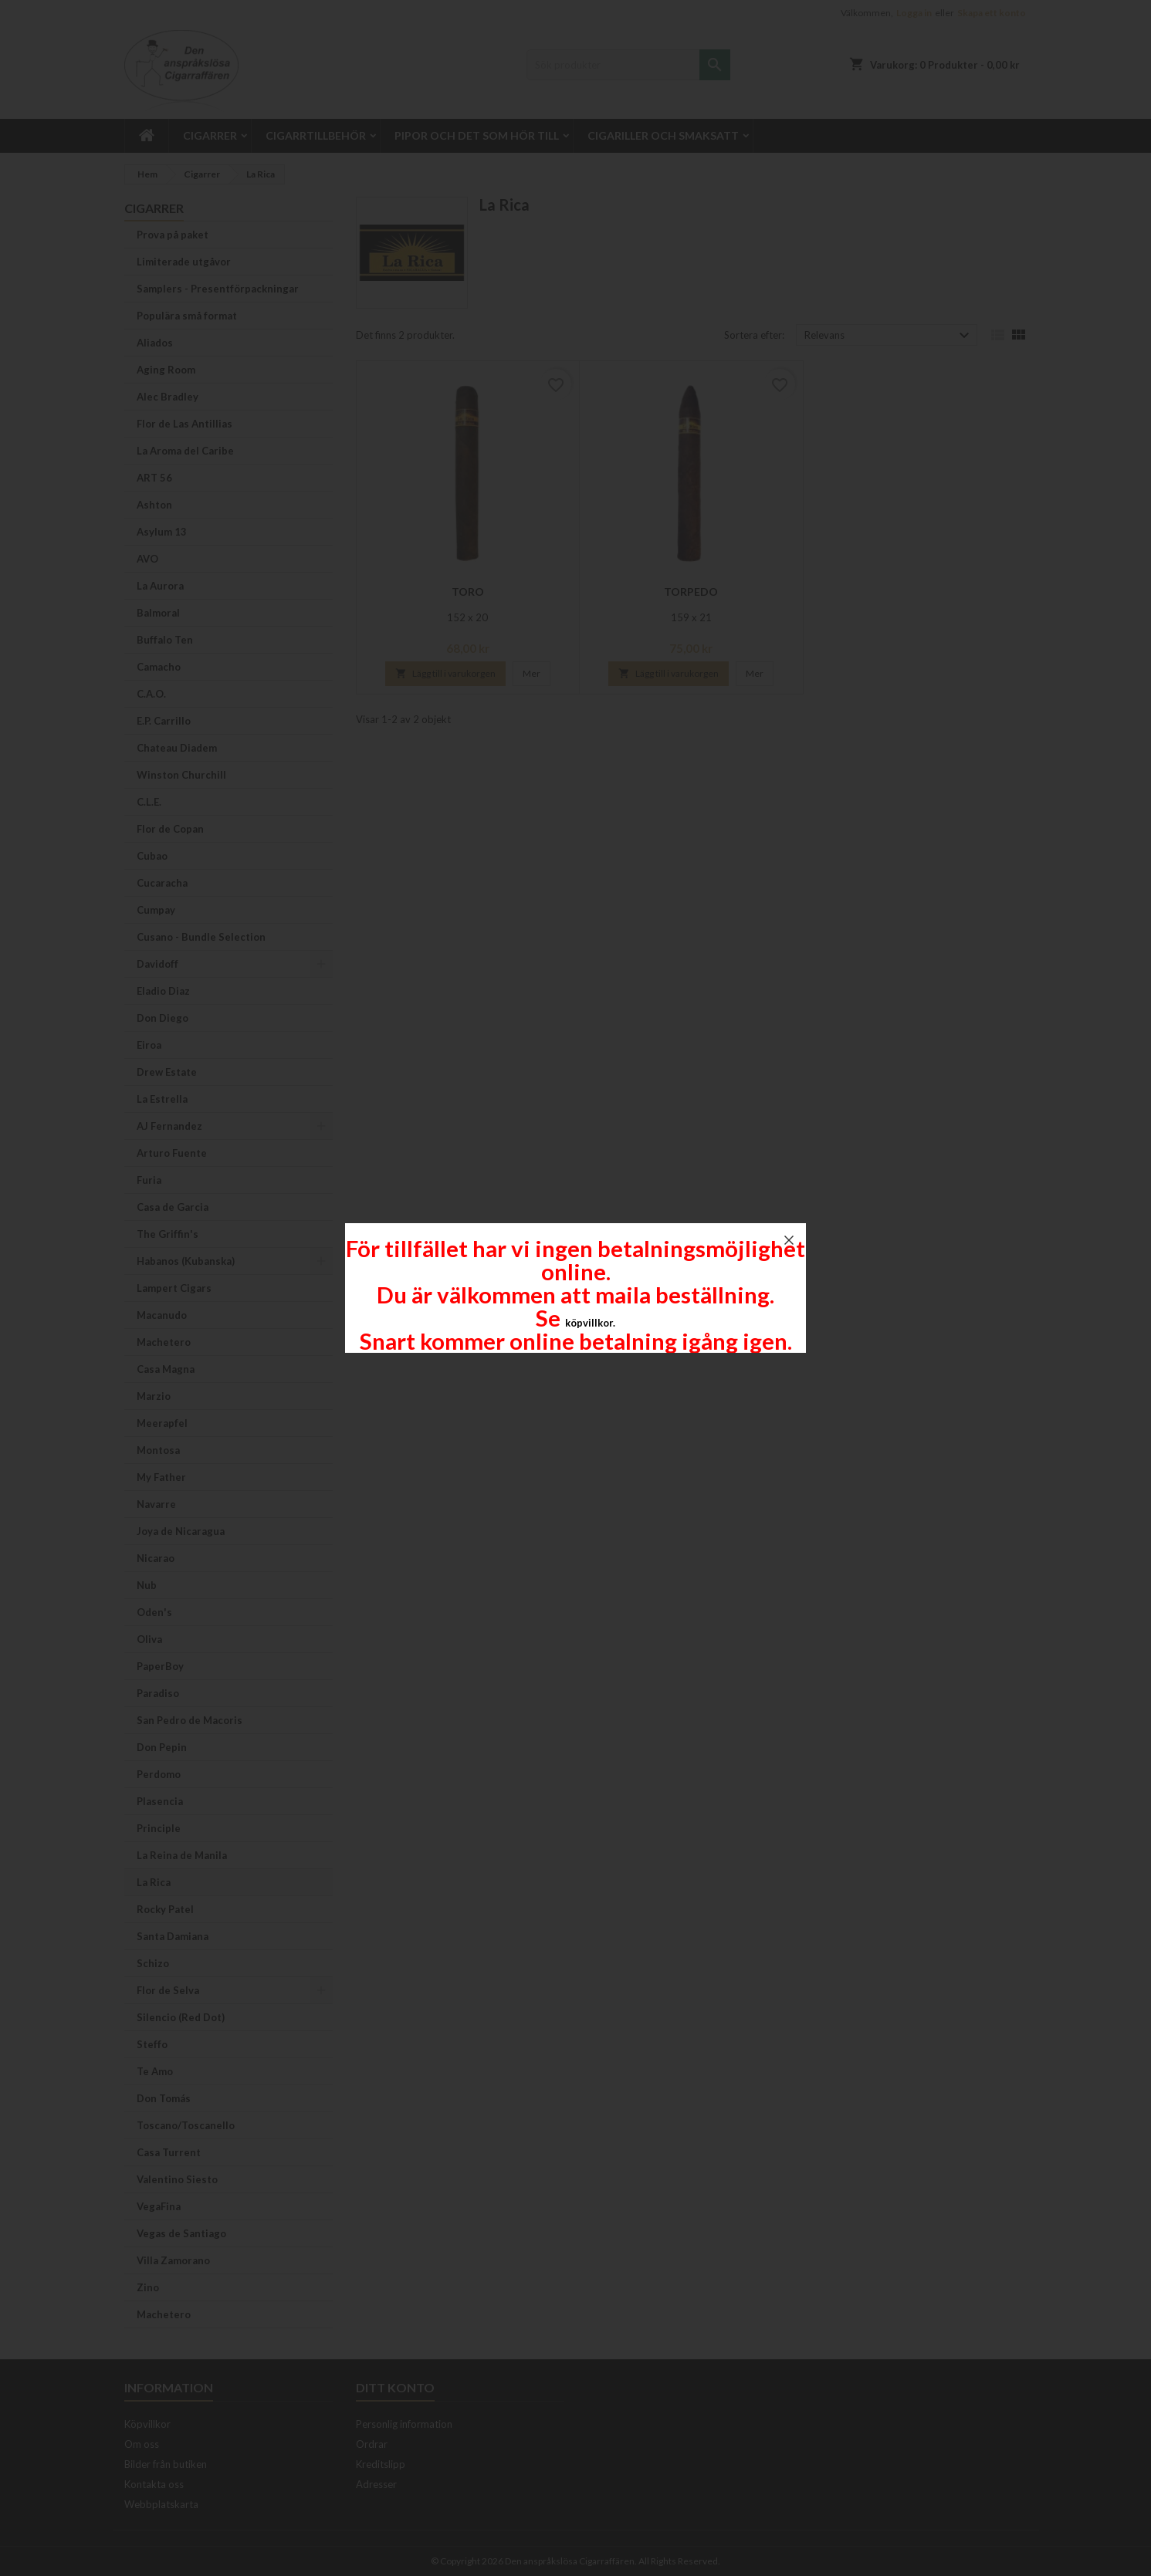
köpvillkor (589, 1323)
